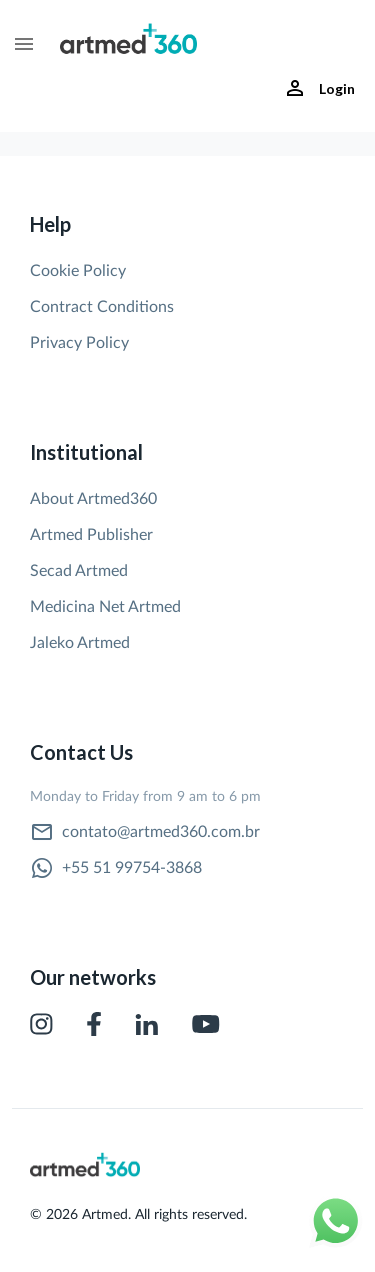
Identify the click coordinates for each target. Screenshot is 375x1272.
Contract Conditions (102, 307)
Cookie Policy (78, 271)
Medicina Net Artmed (105, 607)
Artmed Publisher (91, 535)
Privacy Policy (79, 343)
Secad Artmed (79, 571)
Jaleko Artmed (80, 643)
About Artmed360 (93, 499)
